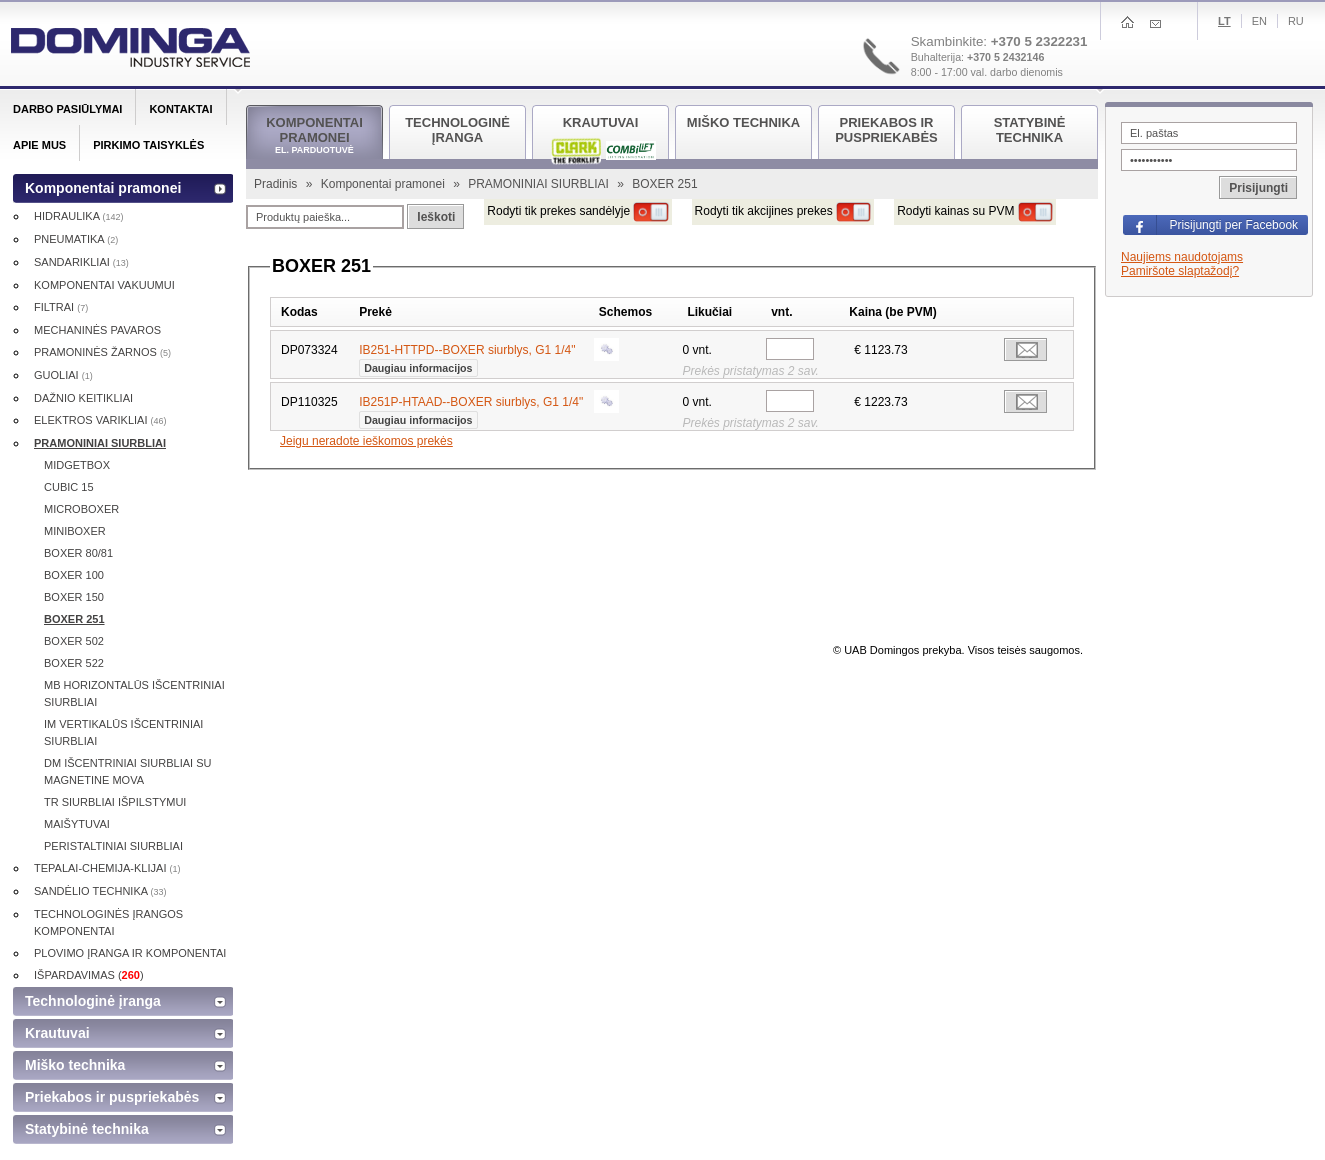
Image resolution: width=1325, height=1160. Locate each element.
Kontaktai (180, 109)
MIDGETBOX (77, 465)
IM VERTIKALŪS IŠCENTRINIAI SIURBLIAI (123, 732)
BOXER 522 (74, 663)
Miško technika (75, 1065)
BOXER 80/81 (78, 553)
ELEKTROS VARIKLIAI (100, 420)
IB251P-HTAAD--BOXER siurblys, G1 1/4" (471, 409)
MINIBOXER (75, 531)
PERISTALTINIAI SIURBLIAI (113, 846)
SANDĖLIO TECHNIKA (100, 891)
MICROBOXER (81, 509)
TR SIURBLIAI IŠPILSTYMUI (115, 802)
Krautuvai (57, 1033)
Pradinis (277, 184)
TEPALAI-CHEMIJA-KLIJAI (107, 868)
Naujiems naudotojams (1182, 257)
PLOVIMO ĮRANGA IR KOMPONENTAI (130, 953)
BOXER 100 (74, 575)
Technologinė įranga (93, 1001)
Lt (1224, 21)
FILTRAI (61, 307)
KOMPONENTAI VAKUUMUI (104, 285)
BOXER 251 (74, 619)
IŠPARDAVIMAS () (89, 975)
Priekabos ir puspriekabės (112, 1097)
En (1259, 21)
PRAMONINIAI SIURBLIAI (540, 184)
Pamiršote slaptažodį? (1180, 271)
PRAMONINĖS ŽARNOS (102, 352)
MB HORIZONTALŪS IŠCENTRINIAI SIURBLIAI (134, 693)
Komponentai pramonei (384, 184)
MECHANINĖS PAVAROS (97, 330)
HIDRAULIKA (78, 216)
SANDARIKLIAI (81, 262)
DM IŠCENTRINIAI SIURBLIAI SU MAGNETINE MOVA (127, 771)
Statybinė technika (87, 1129)
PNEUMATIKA (76, 239)
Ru (1296, 21)
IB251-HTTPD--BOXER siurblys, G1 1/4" (467, 357)
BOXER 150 (74, 597)
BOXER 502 (74, 641)
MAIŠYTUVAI (77, 824)
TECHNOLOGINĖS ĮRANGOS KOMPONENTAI (108, 922)
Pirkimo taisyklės (148, 145)
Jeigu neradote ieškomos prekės (366, 441)
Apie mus (39, 145)
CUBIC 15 (69, 487)
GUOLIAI (63, 375)
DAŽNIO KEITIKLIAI (83, 398)
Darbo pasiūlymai (67, 109)
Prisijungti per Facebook (1233, 225)
